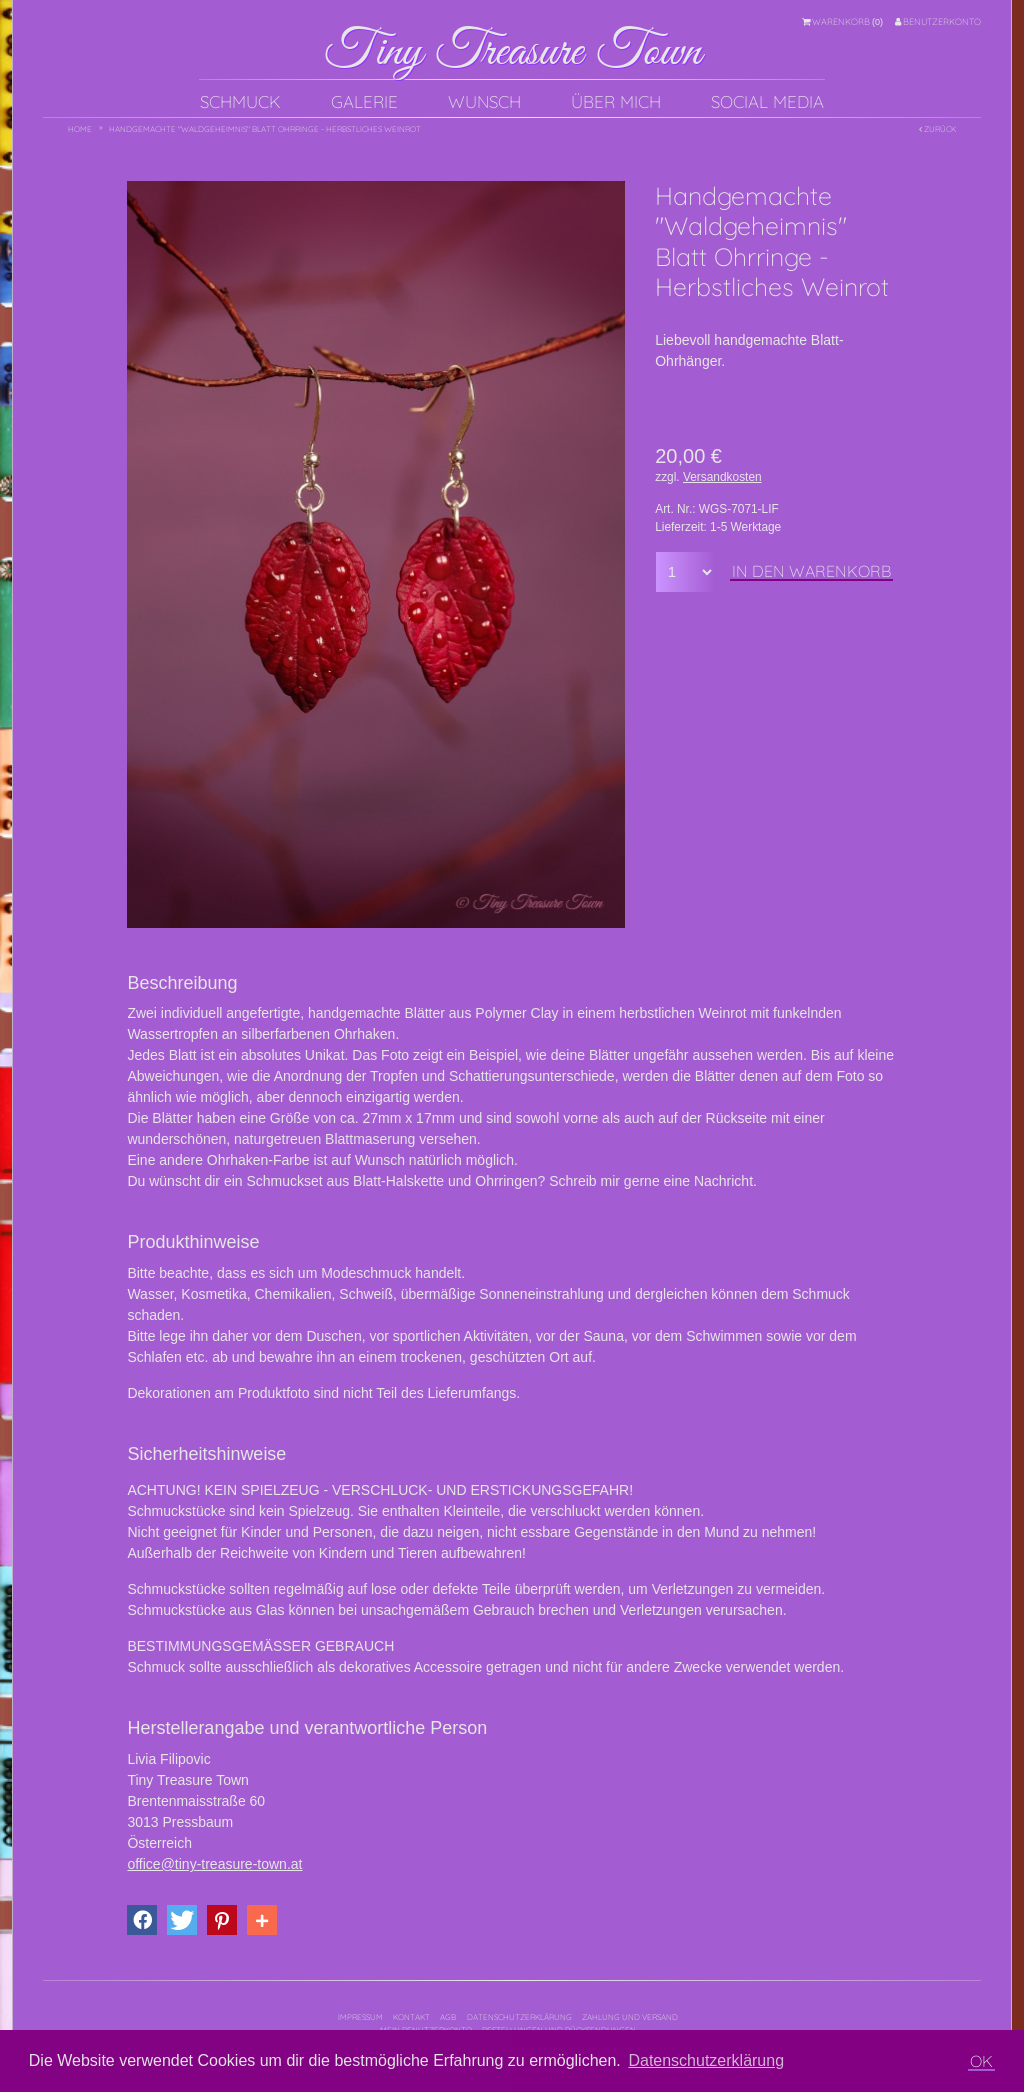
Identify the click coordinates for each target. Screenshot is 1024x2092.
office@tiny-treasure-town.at (214, 1864)
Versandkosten (722, 477)
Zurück (937, 129)
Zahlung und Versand (630, 2017)
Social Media (767, 101)
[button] (142, 1920)
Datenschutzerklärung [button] (706, 2060)
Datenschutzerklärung (519, 2017)
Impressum (360, 2017)
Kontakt (411, 2017)
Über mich (616, 101)
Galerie (364, 101)
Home (80, 129)
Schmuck (240, 101)
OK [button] (981, 2061)
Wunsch (484, 101)
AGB (448, 2017)
